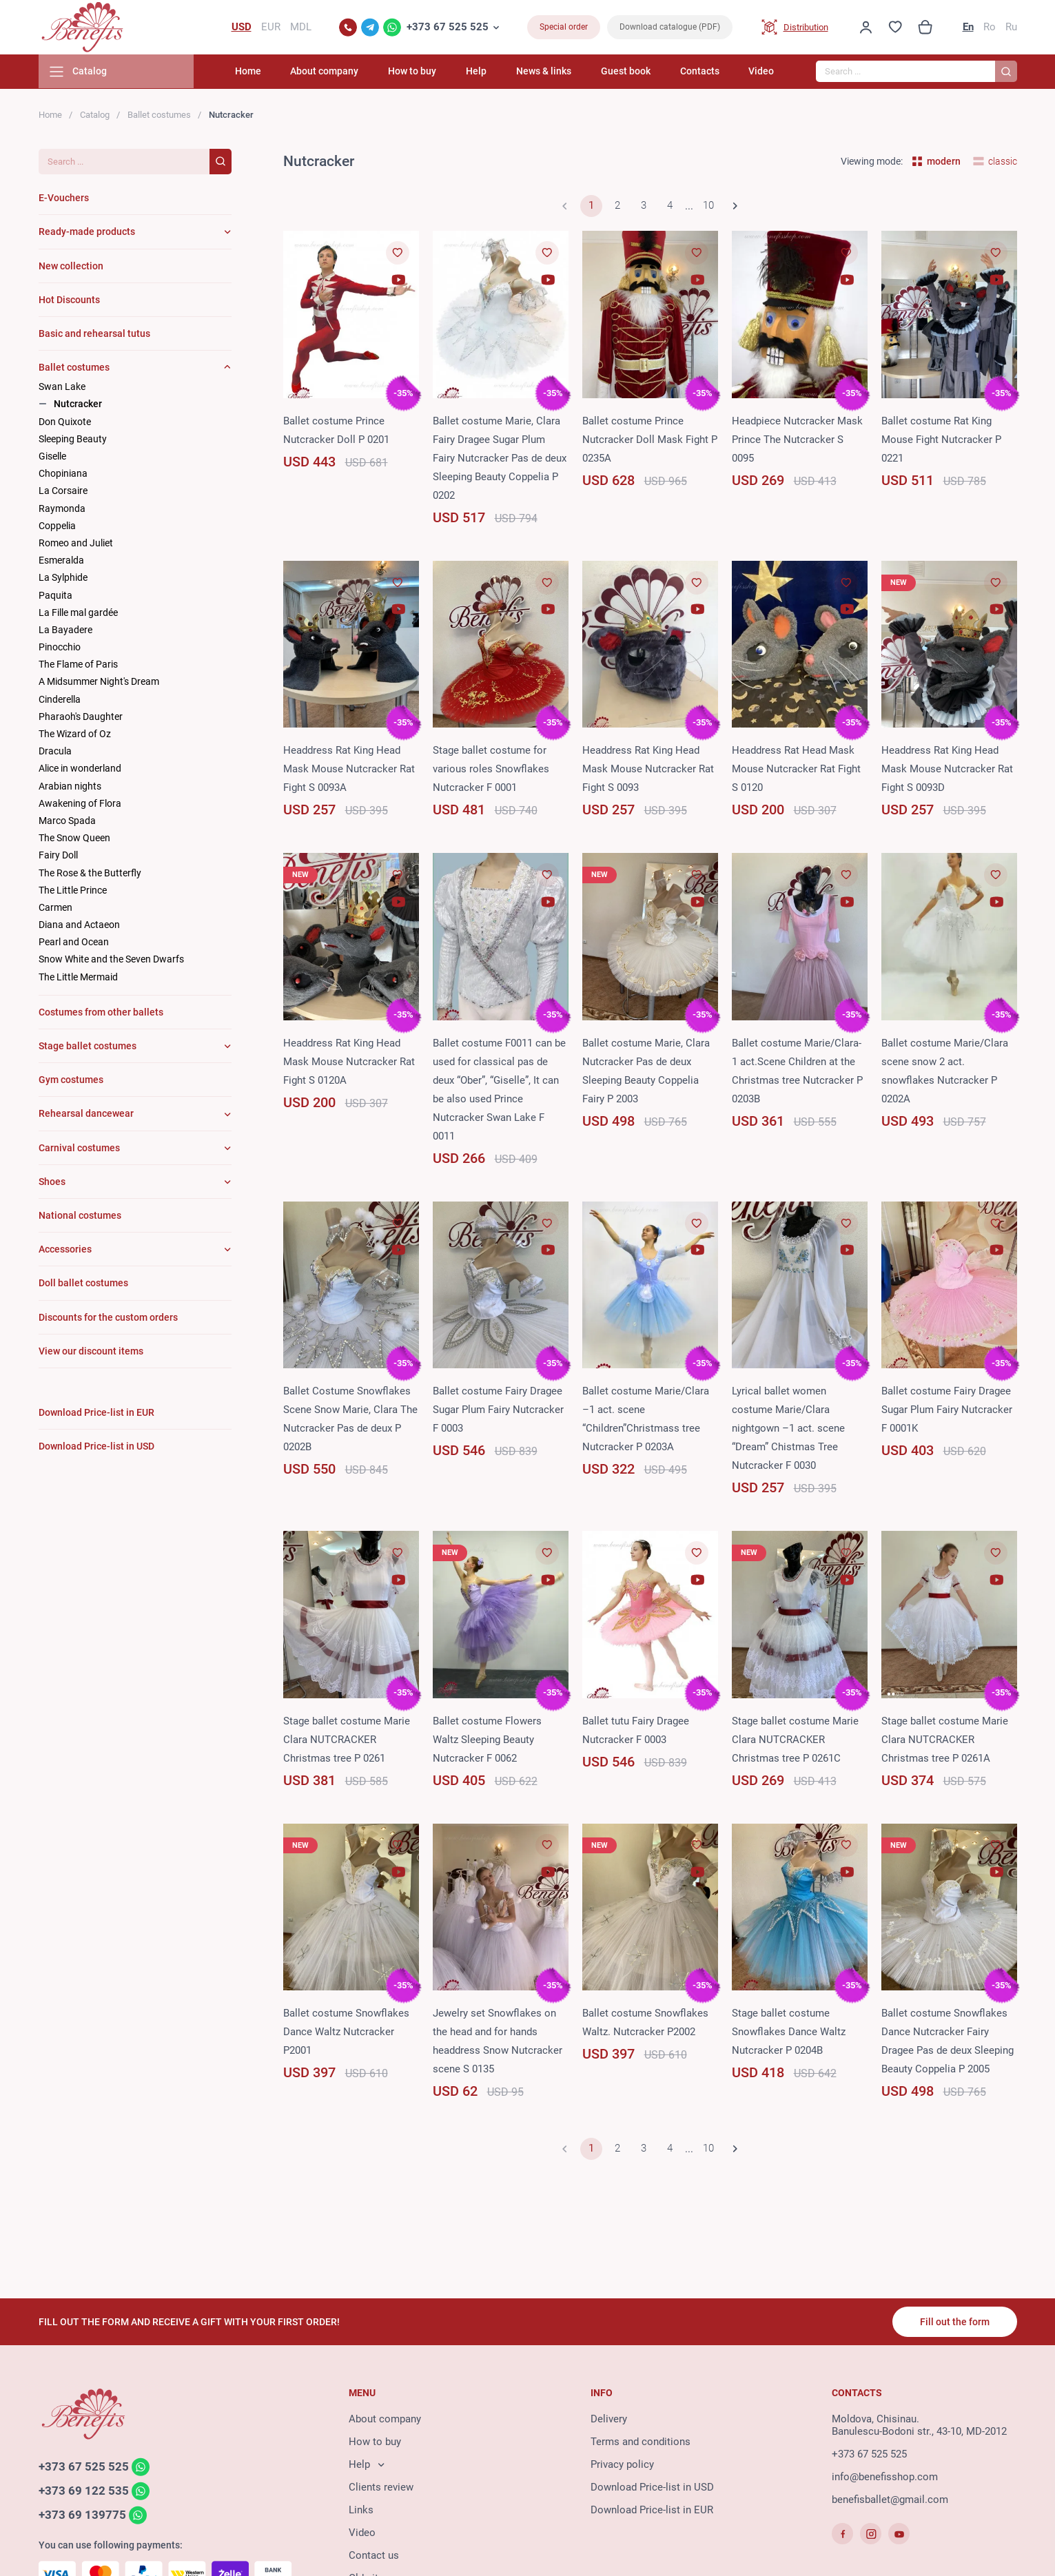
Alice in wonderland (80, 769)
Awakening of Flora (80, 804)
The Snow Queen (74, 838)
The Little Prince (73, 890)
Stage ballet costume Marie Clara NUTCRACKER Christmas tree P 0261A (944, 1740)
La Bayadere (65, 630)
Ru (1011, 27)
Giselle (52, 456)
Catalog (95, 115)
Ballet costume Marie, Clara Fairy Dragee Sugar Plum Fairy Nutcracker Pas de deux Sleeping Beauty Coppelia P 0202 (499, 458)
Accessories (65, 1249)
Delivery (609, 2419)
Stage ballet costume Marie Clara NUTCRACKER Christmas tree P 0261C (795, 1740)
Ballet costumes (159, 115)
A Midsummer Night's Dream (99, 682)
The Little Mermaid (78, 977)
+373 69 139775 (82, 2515)
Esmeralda (61, 560)
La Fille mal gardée (78, 613)
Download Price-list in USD (652, 2488)
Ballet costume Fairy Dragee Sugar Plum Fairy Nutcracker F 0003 (498, 1411)
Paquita (55, 595)
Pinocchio (60, 647)
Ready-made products (87, 232)
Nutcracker (78, 405)
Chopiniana (63, 474)
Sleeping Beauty (73, 439)
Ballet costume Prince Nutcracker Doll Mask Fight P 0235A (649, 440)
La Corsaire (63, 491)
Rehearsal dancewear (86, 1114)
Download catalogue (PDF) (669, 27)
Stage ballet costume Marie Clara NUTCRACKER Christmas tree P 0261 (346, 1740)
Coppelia (57, 526)
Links (361, 2510)
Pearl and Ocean (74, 943)
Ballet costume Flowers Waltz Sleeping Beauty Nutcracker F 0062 (487, 1740)
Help (482, 72)
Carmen (55, 908)
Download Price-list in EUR (652, 2510)
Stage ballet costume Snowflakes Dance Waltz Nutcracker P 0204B (789, 2032)
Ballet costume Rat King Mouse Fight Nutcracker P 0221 (941, 440)
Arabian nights (70, 786)
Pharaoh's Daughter (81, 717)
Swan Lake (62, 387)
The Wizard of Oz (75, 734)
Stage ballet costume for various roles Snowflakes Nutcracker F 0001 (491, 770)
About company (333, 72)
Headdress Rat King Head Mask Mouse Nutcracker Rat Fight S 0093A (349, 770)
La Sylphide (63, 578)
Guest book (628, 72)
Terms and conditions (640, 2442)
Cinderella (60, 699)
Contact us (374, 2556)
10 (708, 207)
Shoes (52, 1182)
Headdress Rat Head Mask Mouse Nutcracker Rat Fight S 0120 (796, 770)
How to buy (420, 72)
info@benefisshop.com (885, 2477)
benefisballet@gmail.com (890, 2500)
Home (258, 72)
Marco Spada (67, 821)
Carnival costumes (79, 1148)
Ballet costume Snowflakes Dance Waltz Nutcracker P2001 (346, 2032)
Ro (989, 27)
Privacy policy (622, 2465)
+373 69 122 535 (84, 2491)
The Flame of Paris (78, 665)
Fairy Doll (58, 856)
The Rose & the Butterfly (90, 873)
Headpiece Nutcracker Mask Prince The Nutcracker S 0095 (797, 440)
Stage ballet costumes (87, 1046)
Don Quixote (65, 422)
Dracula (55, 752)
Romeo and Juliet (76, 543)
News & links (547, 72)
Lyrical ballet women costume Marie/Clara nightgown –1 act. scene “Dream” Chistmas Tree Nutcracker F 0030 (788, 1429)
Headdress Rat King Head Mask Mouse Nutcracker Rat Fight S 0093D (947, 770)
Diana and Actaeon (79, 925)
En (968, 27)
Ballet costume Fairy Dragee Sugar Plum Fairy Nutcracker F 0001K (946, 1411)
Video (761, 72)
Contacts (701, 72)
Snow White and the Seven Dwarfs (111, 960)
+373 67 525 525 (448, 27)
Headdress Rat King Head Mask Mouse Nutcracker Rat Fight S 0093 (648, 770)
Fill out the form (955, 2321)
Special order (564, 27)
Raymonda (62, 509)
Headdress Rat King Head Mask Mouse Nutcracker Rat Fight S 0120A (349, 1062)
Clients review (381, 2488)
